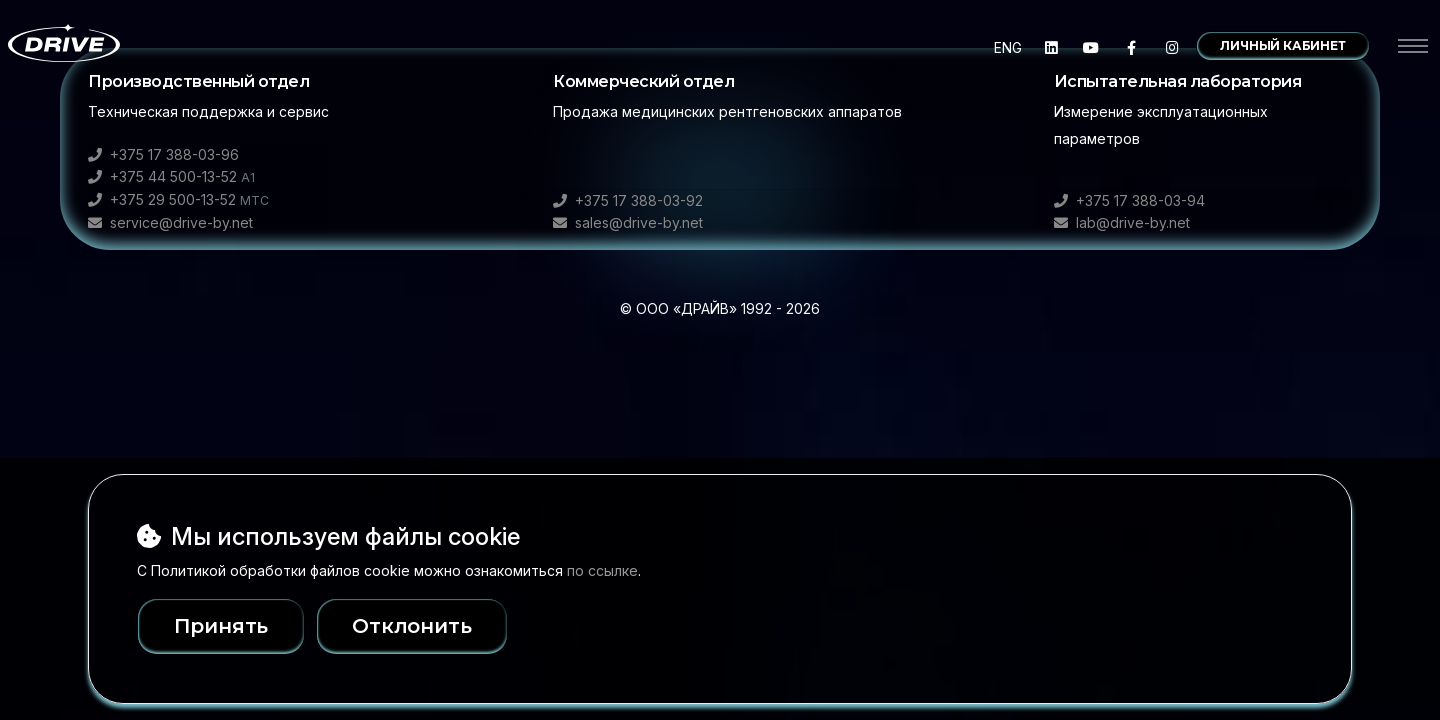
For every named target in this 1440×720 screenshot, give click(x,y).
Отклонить (449, 626)
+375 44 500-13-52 (171, 176)
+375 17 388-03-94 (1129, 200)
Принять (221, 626)
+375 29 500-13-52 (178, 199)
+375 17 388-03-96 (163, 154)
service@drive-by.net (170, 222)
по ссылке (602, 570)
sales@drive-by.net (628, 222)
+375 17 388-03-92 (628, 200)
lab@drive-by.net (1122, 222)
